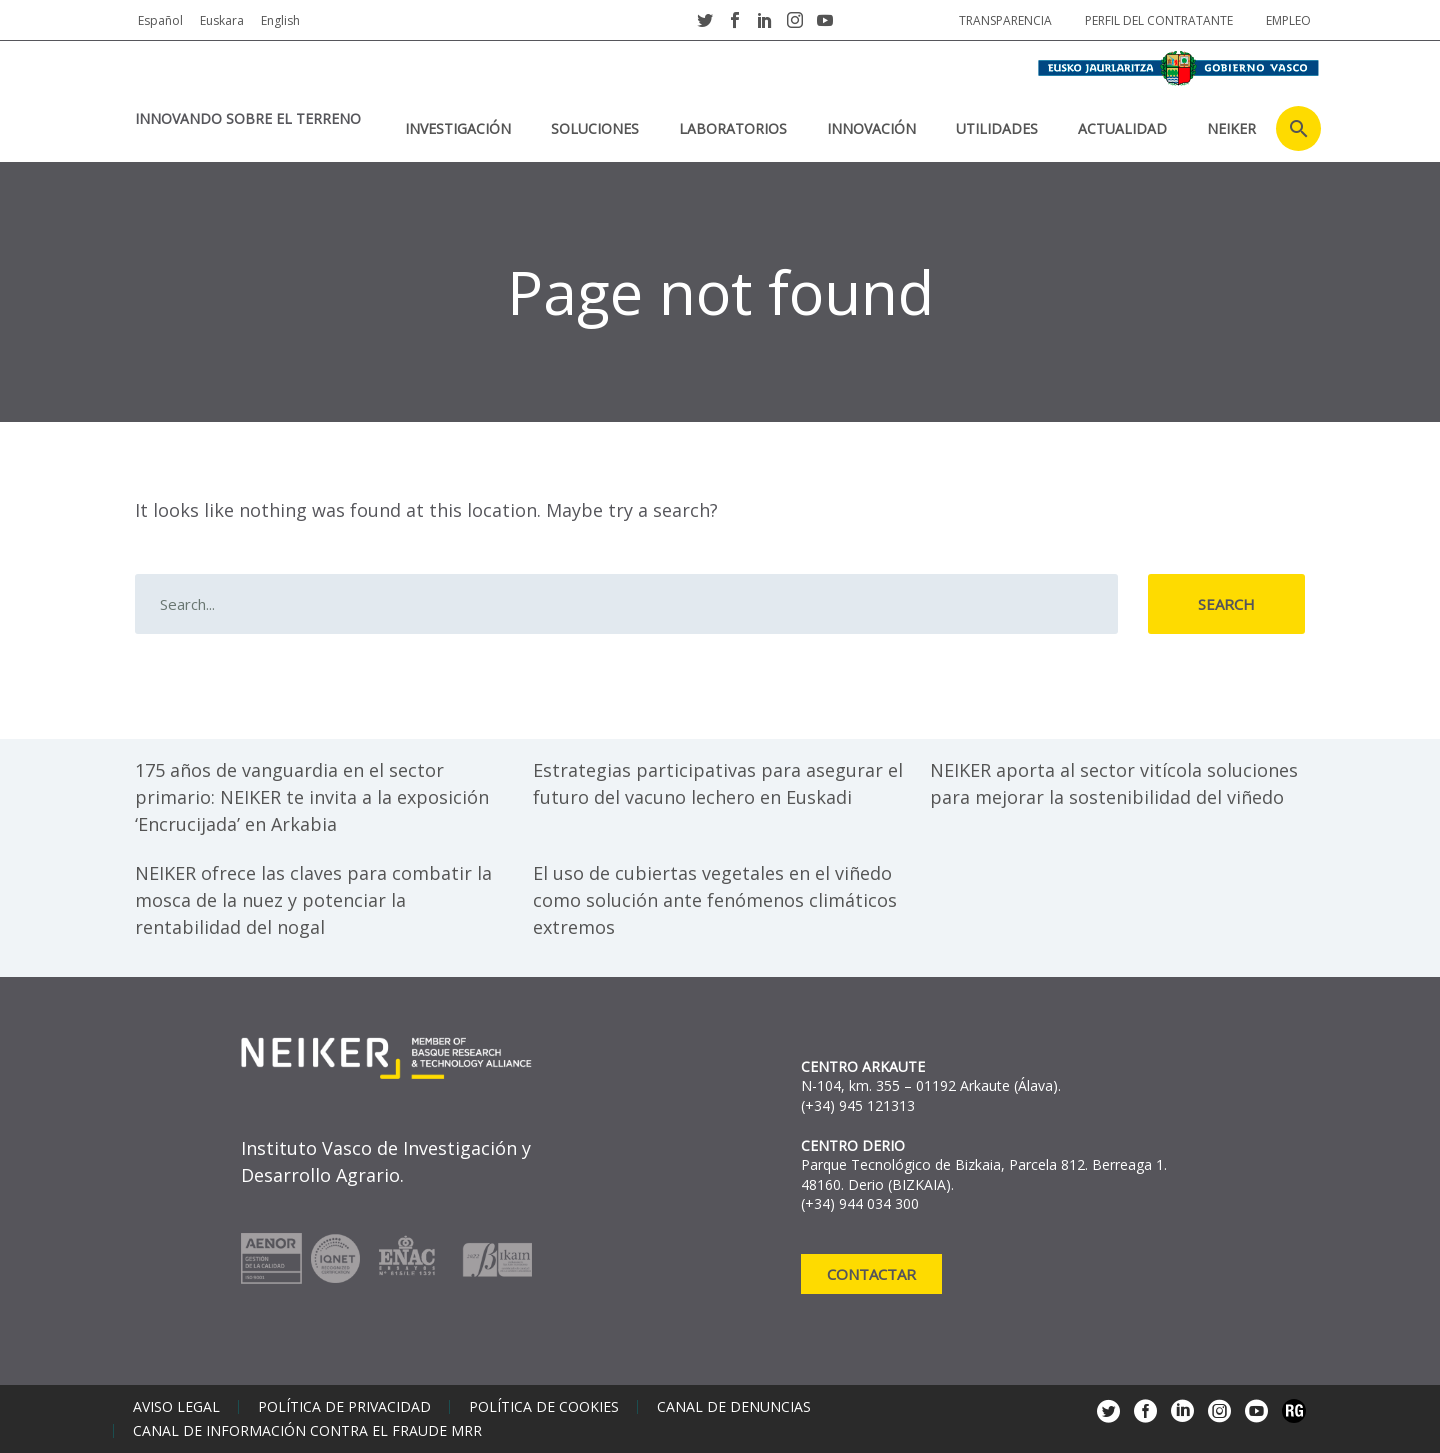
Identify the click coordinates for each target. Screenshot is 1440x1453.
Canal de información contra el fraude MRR (307, 1431)
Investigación (458, 128)
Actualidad (1122, 128)
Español (160, 20)
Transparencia (1005, 20)
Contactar (871, 1274)
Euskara (222, 20)
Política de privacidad (344, 1407)
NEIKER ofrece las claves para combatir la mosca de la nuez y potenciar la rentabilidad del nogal (313, 900)
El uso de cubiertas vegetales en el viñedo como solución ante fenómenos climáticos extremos (715, 900)
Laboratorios (733, 128)
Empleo (1288, 20)
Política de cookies (544, 1407)
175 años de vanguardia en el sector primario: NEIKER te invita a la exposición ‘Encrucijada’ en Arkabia (312, 797)
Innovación (871, 128)
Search (1226, 604)
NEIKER (1231, 128)
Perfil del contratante (1159, 20)
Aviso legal (176, 1407)
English (280, 20)
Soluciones (595, 128)
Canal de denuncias (734, 1407)
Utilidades (997, 128)
